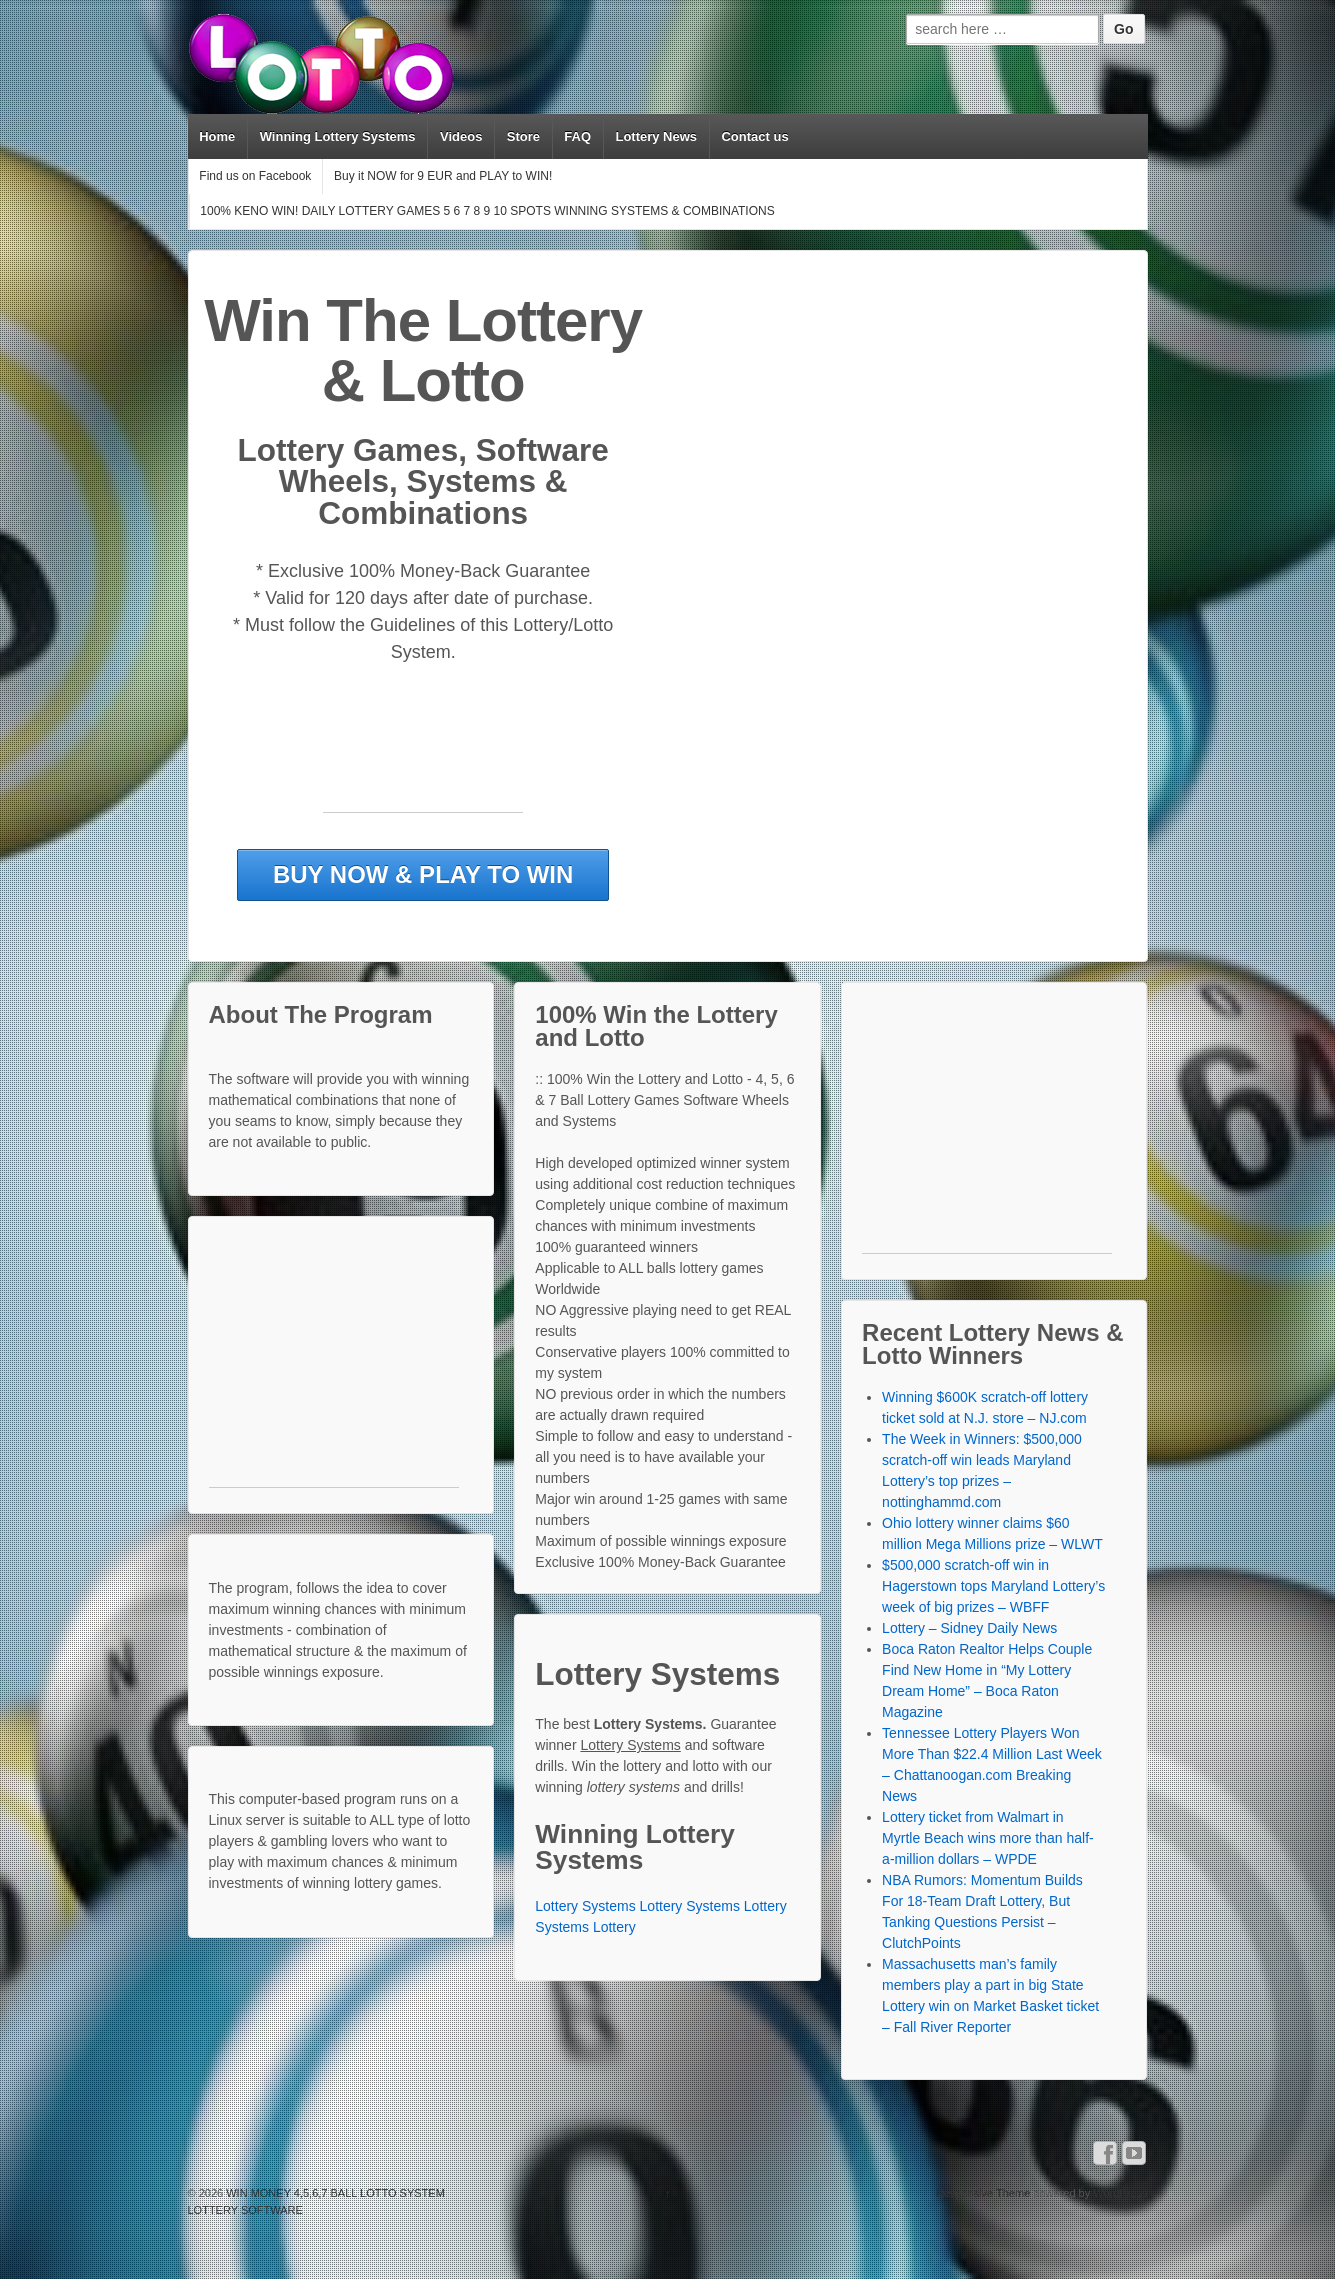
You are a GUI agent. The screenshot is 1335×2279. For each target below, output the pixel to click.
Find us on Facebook (255, 176)
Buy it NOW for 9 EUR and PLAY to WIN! (443, 176)
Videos (461, 136)
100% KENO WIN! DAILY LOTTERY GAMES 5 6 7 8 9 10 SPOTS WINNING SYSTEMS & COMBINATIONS (487, 211)
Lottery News (656, 136)
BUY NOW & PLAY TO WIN (423, 874)
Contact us (754, 136)
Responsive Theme (983, 2193)
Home (217, 136)
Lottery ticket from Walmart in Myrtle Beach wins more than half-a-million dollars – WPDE (988, 1838)
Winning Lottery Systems (338, 136)
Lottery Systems (585, 1906)
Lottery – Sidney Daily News (969, 1628)
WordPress (1120, 2193)
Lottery (614, 1927)
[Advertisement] (423, 767)
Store (523, 136)
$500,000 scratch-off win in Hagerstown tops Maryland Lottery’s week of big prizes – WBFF (993, 1586)
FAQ (577, 136)
